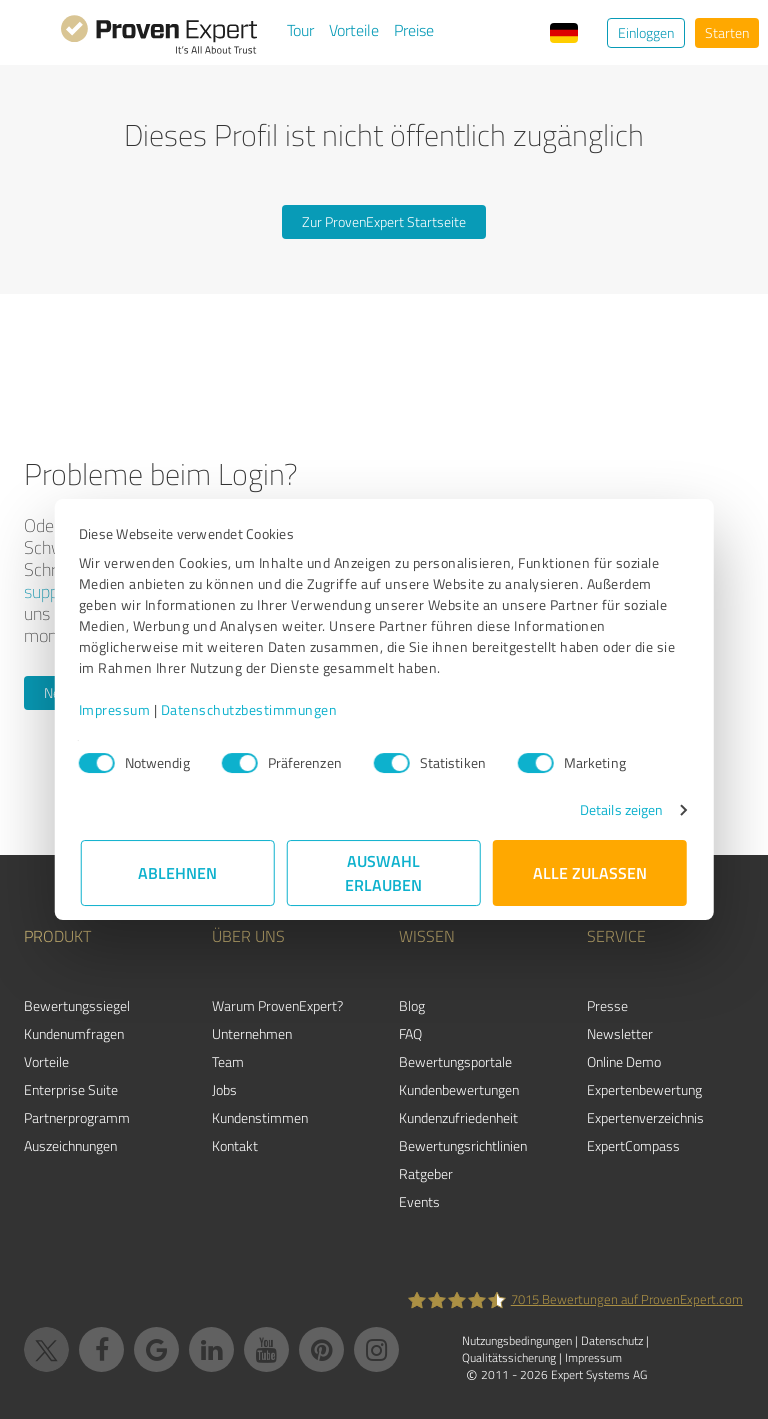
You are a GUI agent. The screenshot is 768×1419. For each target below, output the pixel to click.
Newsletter (620, 1033)
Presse (607, 1005)
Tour (300, 30)
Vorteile (354, 30)
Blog (412, 1005)
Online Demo (624, 1061)
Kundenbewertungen (459, 1089)
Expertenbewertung (644, 1089)
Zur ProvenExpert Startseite (384, 221)
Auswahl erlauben (384, 872)
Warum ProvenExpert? (277, 1005)
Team (228, 1061)
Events (419, 1201)
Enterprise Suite (71, 1089)
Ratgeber (426, 1173)
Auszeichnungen (70, 1145)
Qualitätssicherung (509, 1357)
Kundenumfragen (74, 1033)
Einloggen (646, 32)
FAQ (410, 1033)
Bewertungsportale (455, 1061)
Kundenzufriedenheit (458, 1117)
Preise (414, 30)
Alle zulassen (590, 872)
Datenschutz (612, 1340)
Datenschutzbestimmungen (251, 709)
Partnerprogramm (77, 1117)
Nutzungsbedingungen (517, 1340)
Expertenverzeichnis (645, 1117)
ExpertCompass (633, 1145)
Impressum (117, 709)
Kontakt (235, 1145)
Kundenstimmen (260, 1117)
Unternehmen (252, 1033)
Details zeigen (619, 809)
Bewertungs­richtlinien (463, 1145)
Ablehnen (178, 872)
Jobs (224, 1089)
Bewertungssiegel (77, 1005)
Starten (727, 32)
